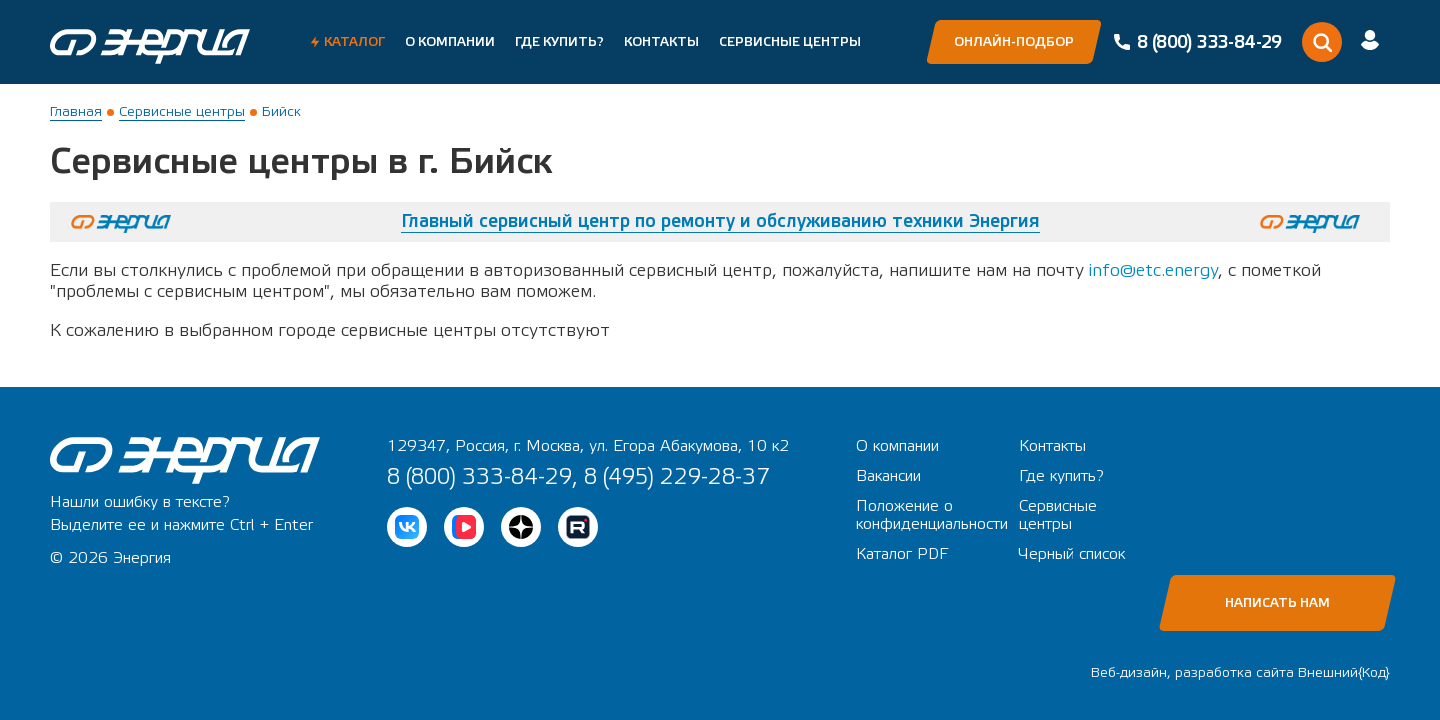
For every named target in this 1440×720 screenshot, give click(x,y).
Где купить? (559, 42)
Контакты (661, 42)
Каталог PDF (902, 554)
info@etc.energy (1153, 270)
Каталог (354, 42)
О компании (450, 42)
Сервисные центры (790, 42)
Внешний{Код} (1344, 673)
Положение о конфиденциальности (932, 515)
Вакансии (888, 476)
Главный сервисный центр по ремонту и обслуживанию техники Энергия (720, 221)
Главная (76, 112)
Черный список (1072, 554)
